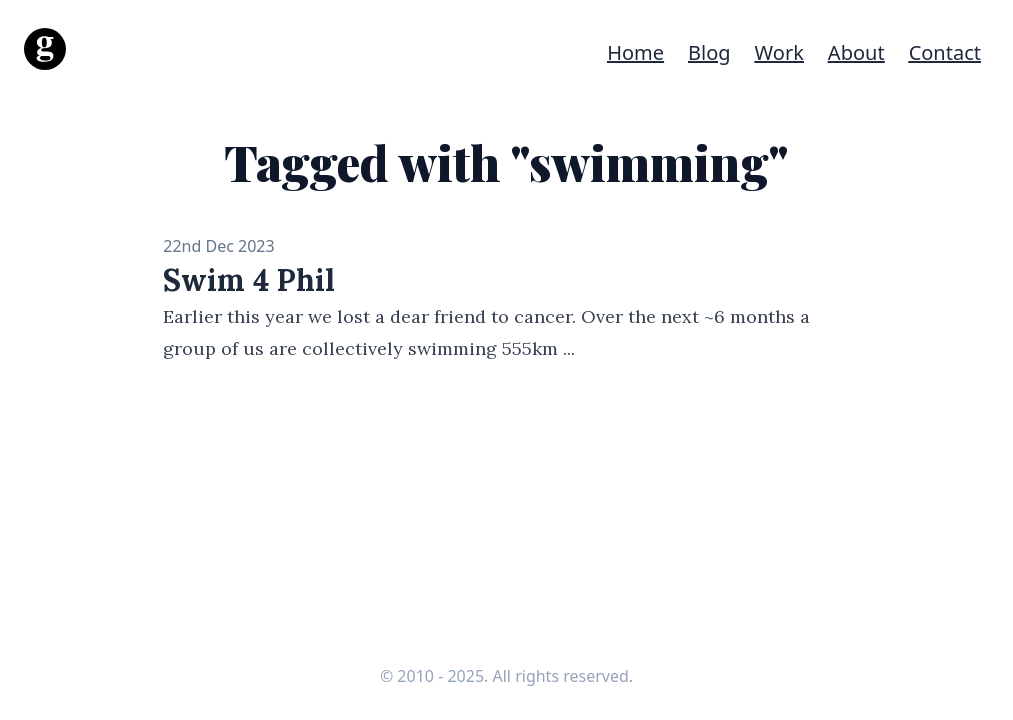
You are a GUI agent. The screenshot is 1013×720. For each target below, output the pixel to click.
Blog (709, 52)
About (856, 52)
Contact (945, 52)
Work (779, 52)
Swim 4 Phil (249, 280)
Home (635, 52)
